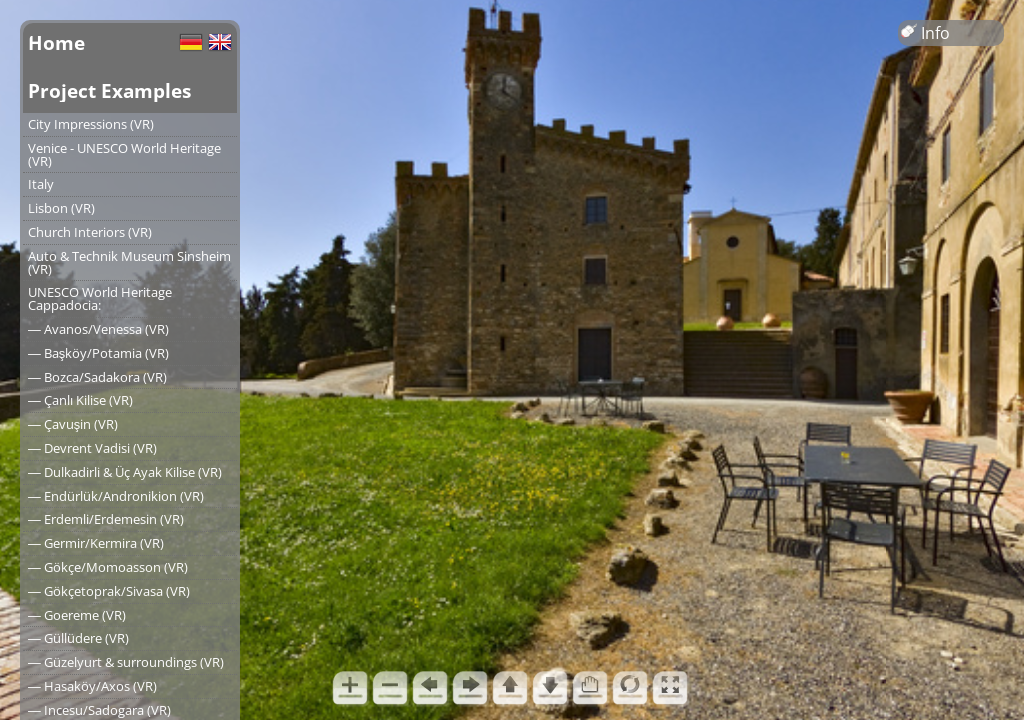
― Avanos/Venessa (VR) (98, 329)
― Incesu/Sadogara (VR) (99, 710)
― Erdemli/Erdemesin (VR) (106, 519)
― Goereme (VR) (77, 615)
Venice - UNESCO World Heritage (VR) (124, 154)
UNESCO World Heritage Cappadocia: (100, 298)
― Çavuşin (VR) (73, 424)
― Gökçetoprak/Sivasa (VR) (109, 591)
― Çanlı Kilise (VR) (80, 400)
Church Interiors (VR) (90, 232)
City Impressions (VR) (91, 124)
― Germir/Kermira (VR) (96, 543)
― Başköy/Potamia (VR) (98, 353)
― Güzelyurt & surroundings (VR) (126, 662)
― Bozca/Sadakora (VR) (97, 377)
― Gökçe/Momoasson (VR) (108, 567)
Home (56, 42)
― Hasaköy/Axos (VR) (92, 686)
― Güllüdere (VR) (78, 638)
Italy (41, 184)
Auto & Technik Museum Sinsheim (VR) (129, 262)
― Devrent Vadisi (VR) (92, 448)
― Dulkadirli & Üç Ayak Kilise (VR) (125, 472)
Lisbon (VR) (61, 208)
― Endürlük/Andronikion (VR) (116, 496)
